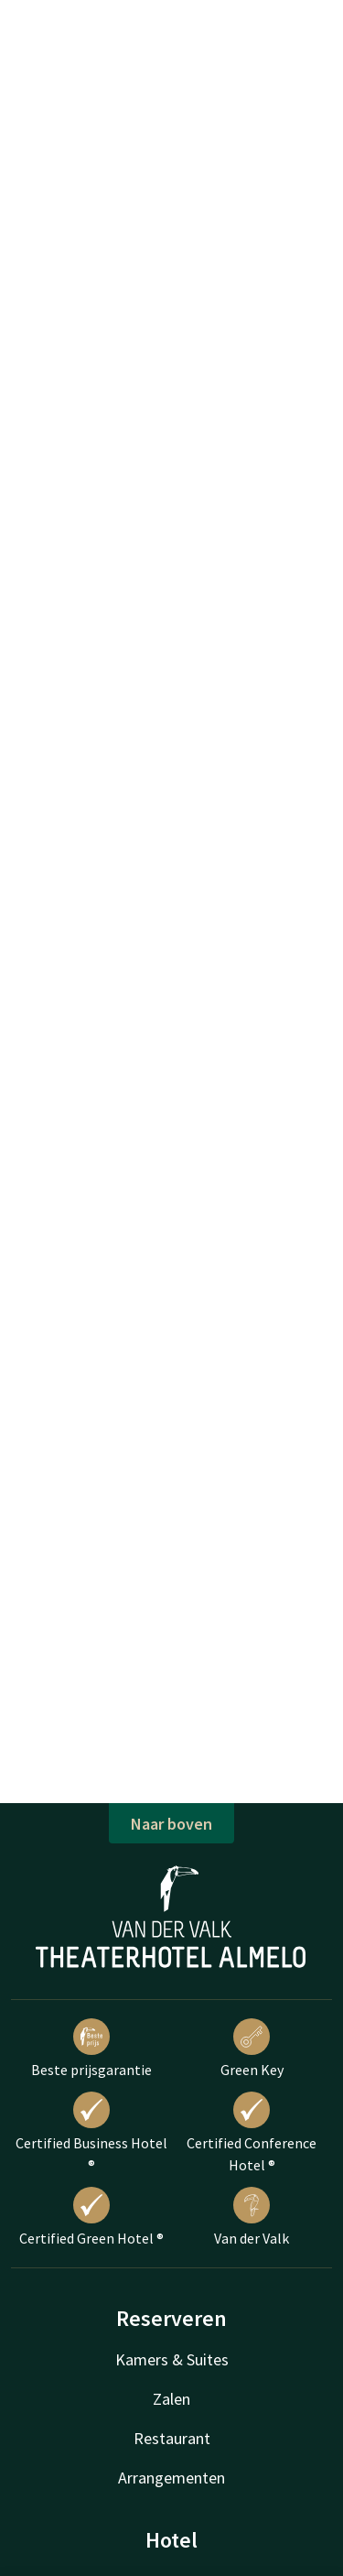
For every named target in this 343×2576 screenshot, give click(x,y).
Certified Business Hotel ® (91, 2133)
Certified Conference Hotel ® (251, 2133)
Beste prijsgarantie (91, 2048)
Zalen (171, 2398)
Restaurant (172, 2438)
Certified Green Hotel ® (91, 2217)
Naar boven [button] (171, 1823)
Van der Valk (251, 2217)
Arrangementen (171, 2477)
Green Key (252, 2048)
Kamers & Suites (172, 2359)
